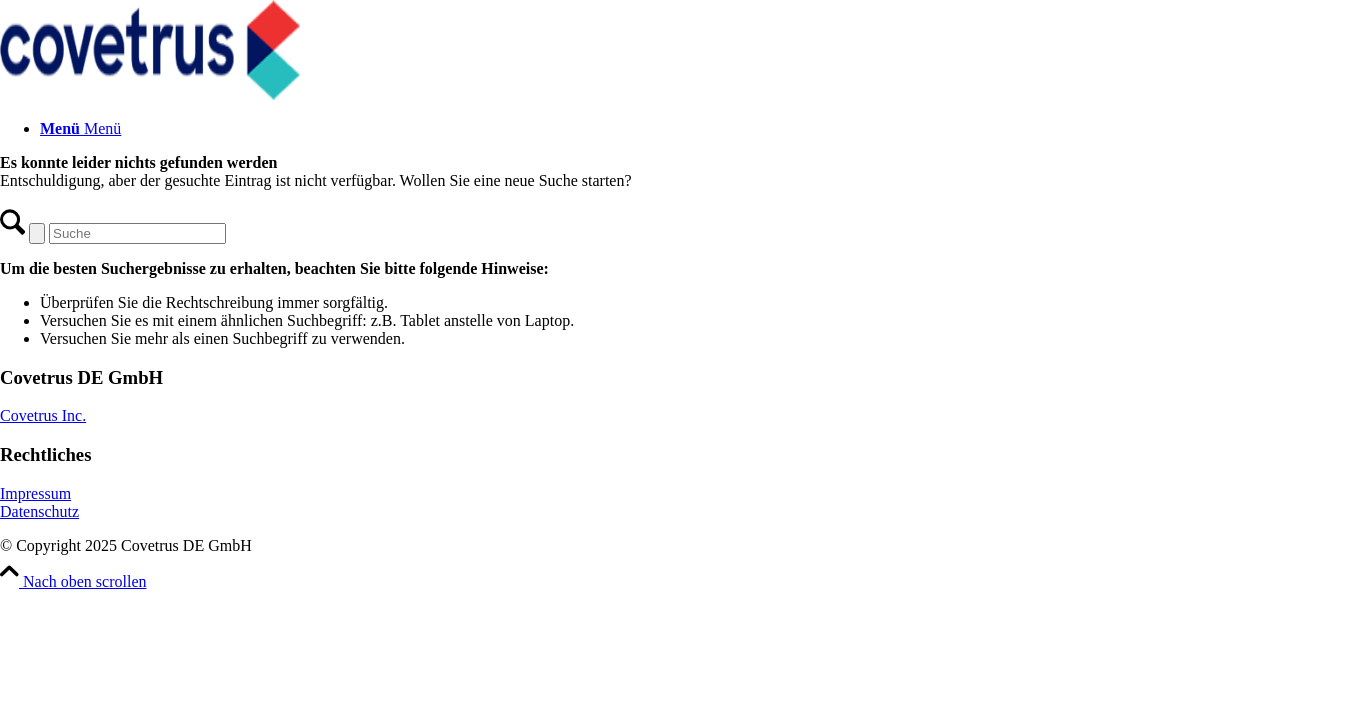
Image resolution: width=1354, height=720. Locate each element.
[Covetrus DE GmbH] (150, 94)
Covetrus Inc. (43, 415)
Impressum (35, 493)
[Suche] (137, 233)
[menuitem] (697, 129)
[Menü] (80, 128)
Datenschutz (39, 511)
